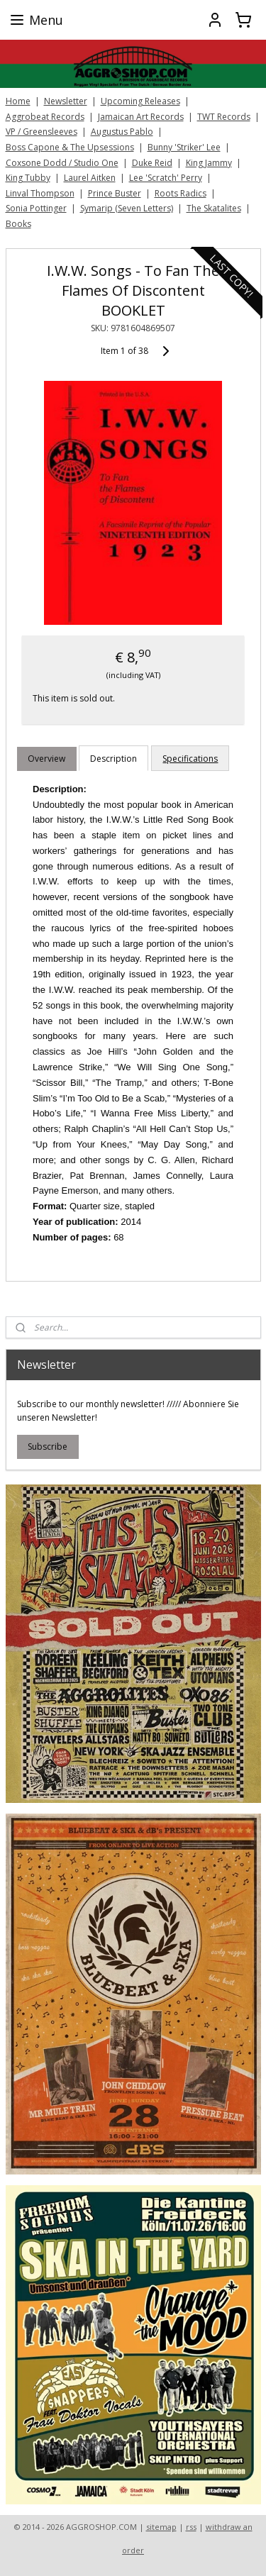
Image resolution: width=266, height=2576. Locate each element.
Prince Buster (114, 193)
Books (18, 224)
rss (191, 2526)
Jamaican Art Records (141, 117)
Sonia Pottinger (36, 208)
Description (113, 758)
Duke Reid (152, 163)
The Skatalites (214, 208)
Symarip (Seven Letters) (126, 208)
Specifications (190, 758)
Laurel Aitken (90, 178)
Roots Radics (180, 193)
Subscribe (47, 1446)
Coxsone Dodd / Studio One (62, 163)
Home (18, 101)
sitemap (161, 2526)
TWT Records (223, 117)
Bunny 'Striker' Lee (184, 147)
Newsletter (65, 101)
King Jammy (209, 163)
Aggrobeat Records (45, 117)
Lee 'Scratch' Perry (165, 178)
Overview (46, 758)
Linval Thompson (40, 193)
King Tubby (28, 178)
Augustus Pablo (122, 132)
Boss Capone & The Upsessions (70, 147)
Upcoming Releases (140, 101)
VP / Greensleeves (41, 132)
